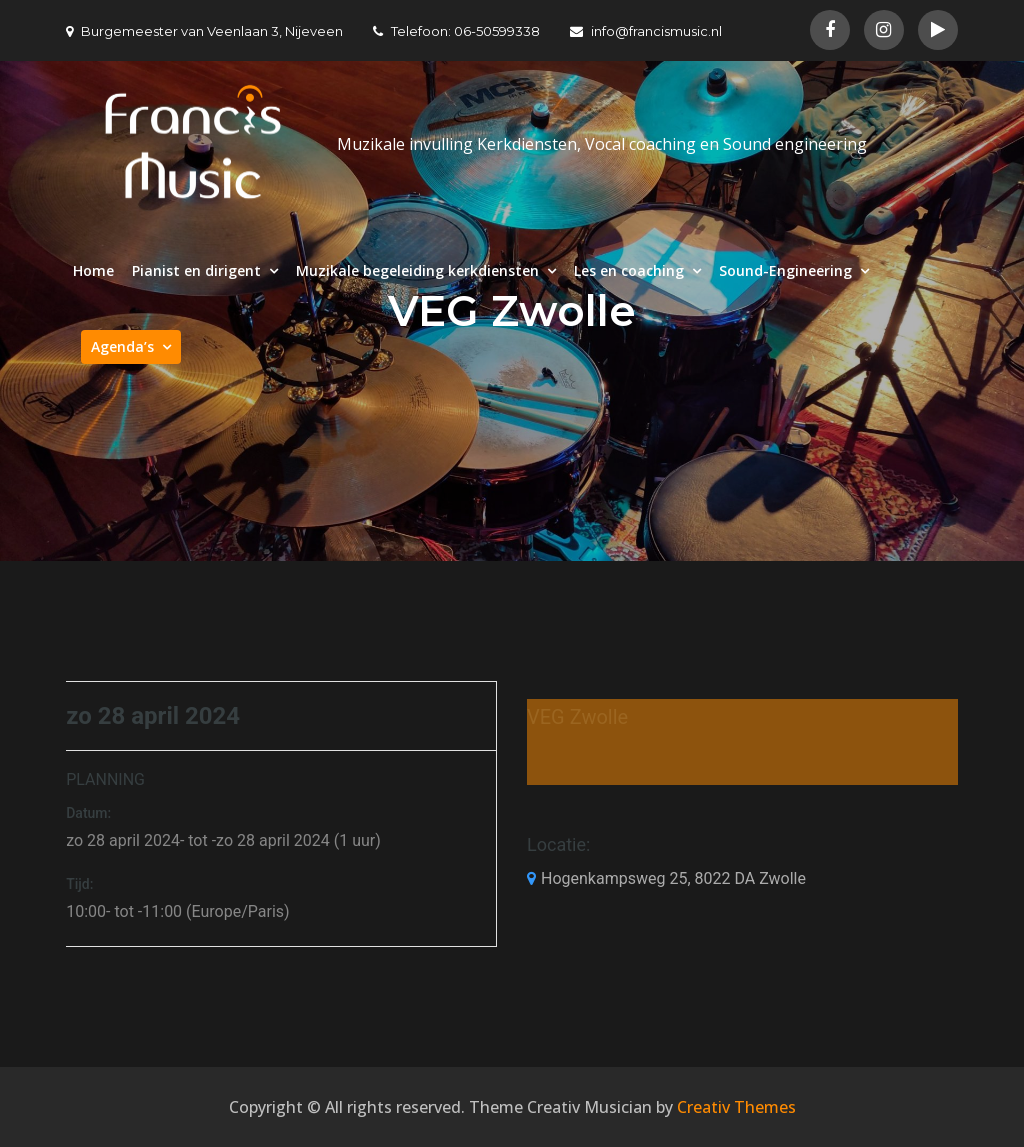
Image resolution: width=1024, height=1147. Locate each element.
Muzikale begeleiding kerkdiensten (417, 270)
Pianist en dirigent (196, 270)
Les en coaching (629, 270)
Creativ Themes (736, 1107)
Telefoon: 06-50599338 (456, 31)
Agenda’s (122, 346)
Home (93, 270)
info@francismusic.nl (646, 31)
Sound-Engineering (785, 270)
